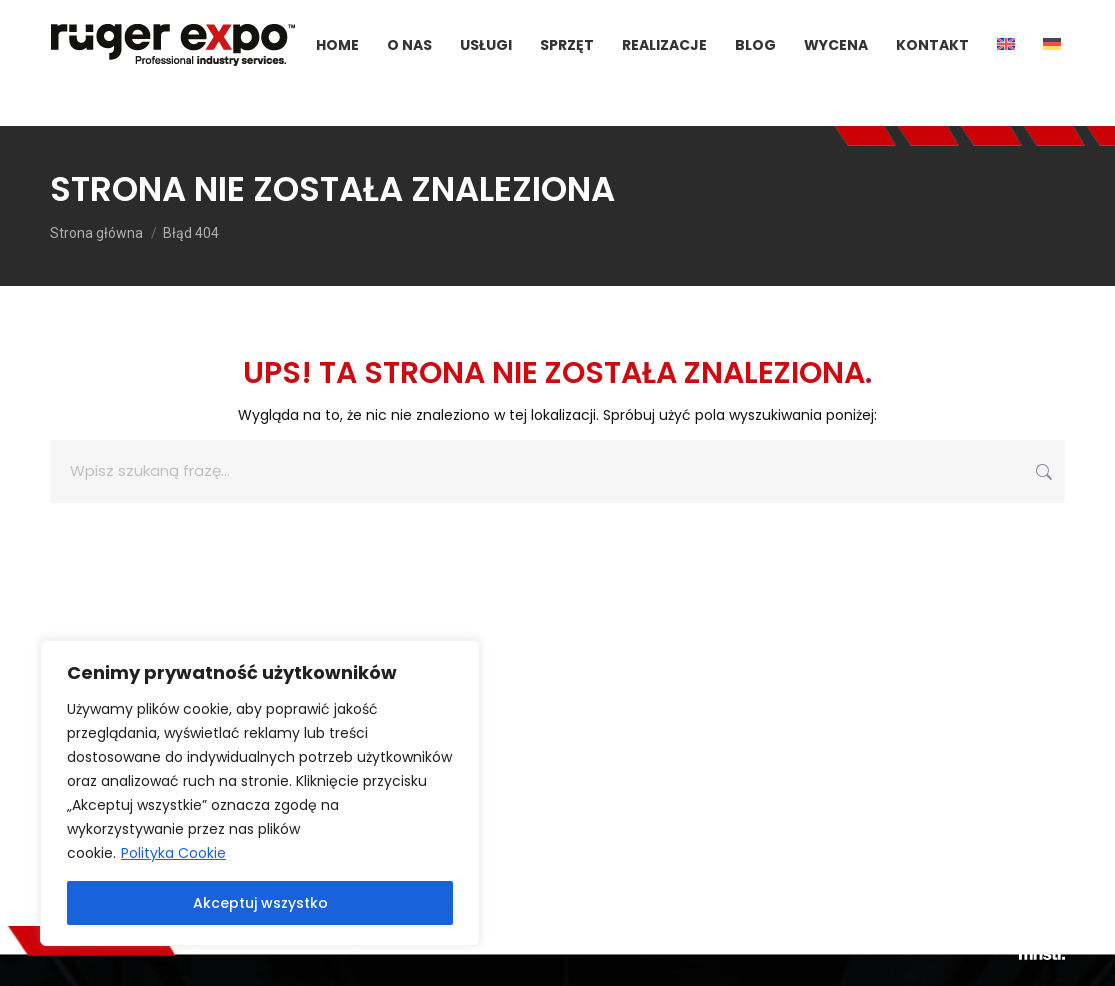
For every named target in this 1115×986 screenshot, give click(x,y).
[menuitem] (1006, 81)
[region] (260, 793)
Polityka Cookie (173, 853)
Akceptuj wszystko (260, 903)
